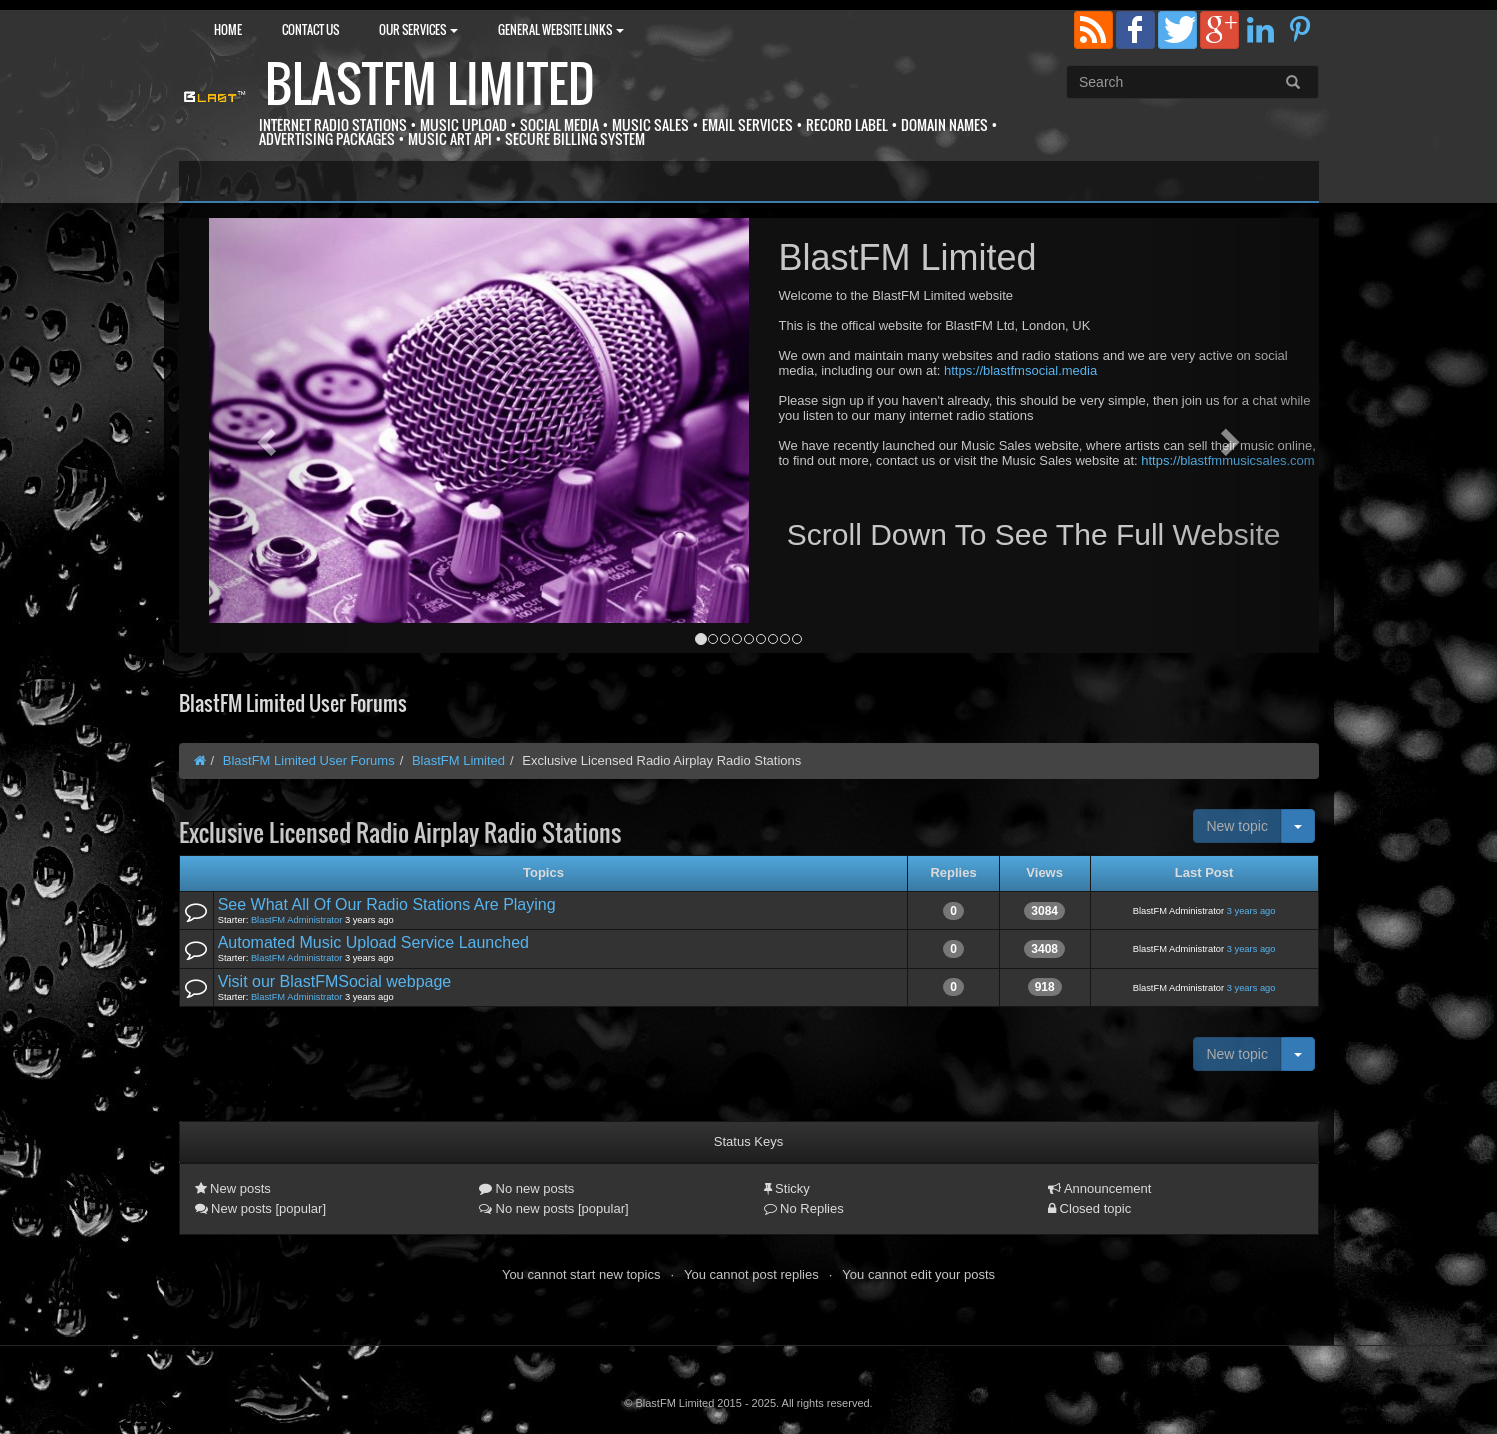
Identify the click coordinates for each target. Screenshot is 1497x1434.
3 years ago (1251, 911)
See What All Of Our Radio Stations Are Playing (387, 904)
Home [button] (228, 29)
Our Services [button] (418, 29)
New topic (1236, 826)
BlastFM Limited (430, 83)
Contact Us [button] (310, 29)
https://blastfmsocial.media (1020, 370)
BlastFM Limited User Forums (309, 760)
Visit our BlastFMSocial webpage (335, 981)
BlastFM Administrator (296, 920)
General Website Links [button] (561, 29)
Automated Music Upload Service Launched (373, 942)
